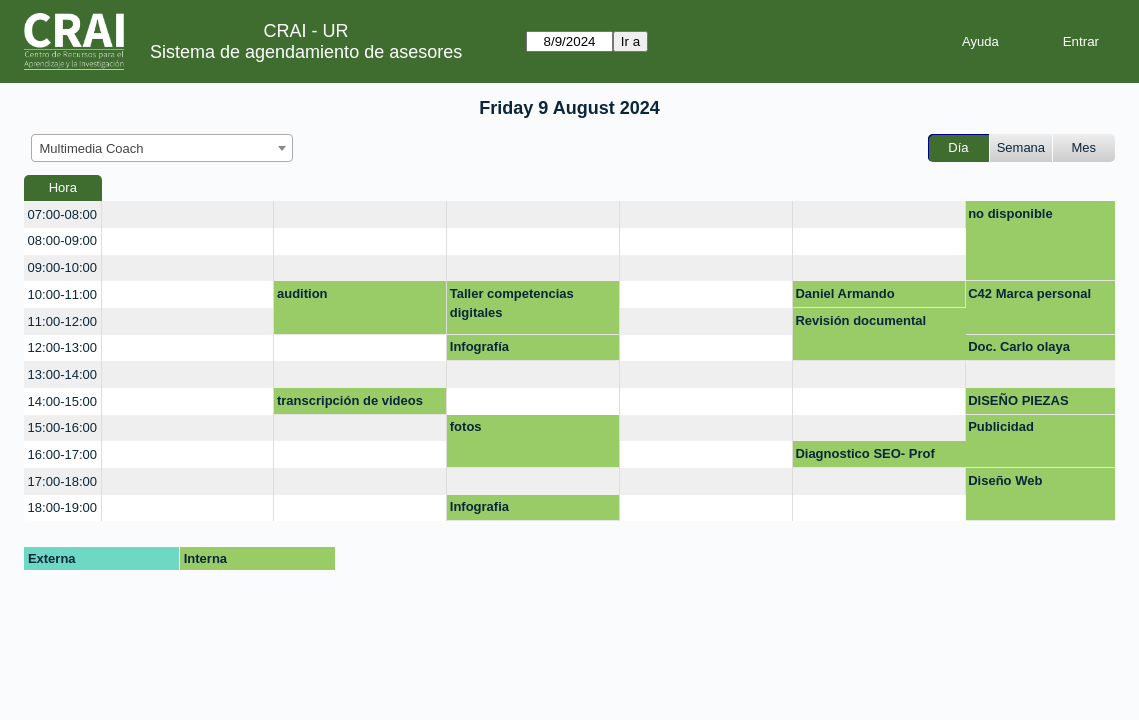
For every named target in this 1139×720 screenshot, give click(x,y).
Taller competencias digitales (512, 303)
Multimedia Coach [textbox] (92, 148)
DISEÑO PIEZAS (1018, 400)
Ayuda (980, 41)
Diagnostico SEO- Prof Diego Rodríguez (864, 457)
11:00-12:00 (62, 321)
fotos (466, 426)
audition (302, 293)
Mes (1084, 147)
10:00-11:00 (62, 294)
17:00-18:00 (62, 481)
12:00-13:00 (62, 347)
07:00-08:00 (62, 214)
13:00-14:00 (62, 374)
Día (958, 147)
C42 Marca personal (1029, 293)
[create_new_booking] (188, 214)
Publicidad (1001, 426)
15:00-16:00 (62, 427)
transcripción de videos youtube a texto (350, 404)
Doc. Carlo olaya (1019, 346)
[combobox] (162, 148)
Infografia (479, 506)
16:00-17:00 (62, 454)
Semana (1021, 147)
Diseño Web (1005, 480)
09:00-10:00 (62, 267)
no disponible (1010, 213)
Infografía (479, 346)
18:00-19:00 (62, 507)
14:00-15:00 (62, 401)
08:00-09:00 (62, 240)
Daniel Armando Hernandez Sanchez (856, 297)
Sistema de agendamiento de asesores (306, 52)
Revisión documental (860, 320)
